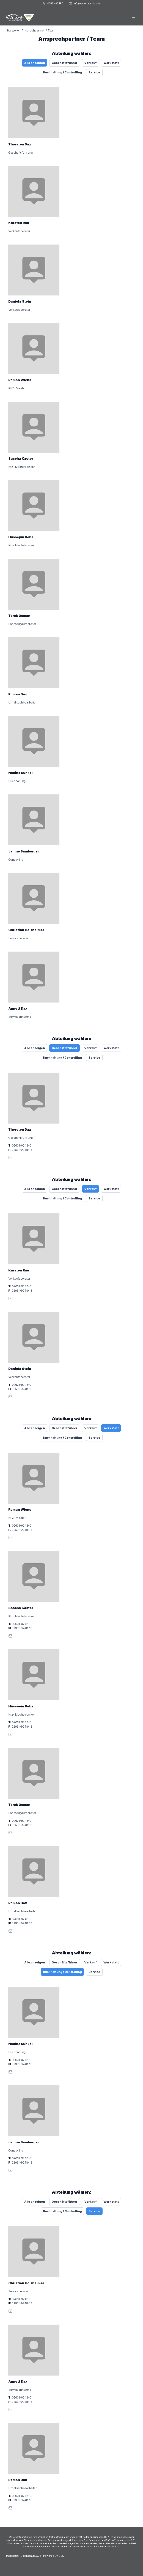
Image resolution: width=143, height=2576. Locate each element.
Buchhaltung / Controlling (62, 72)
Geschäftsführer (65, 63)
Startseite (12, 30)
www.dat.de (86, 2546)
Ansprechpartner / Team (38, 30)
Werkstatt (111, 63)
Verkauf (90, 63)
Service (94, 72)
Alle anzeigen (34, 63)
